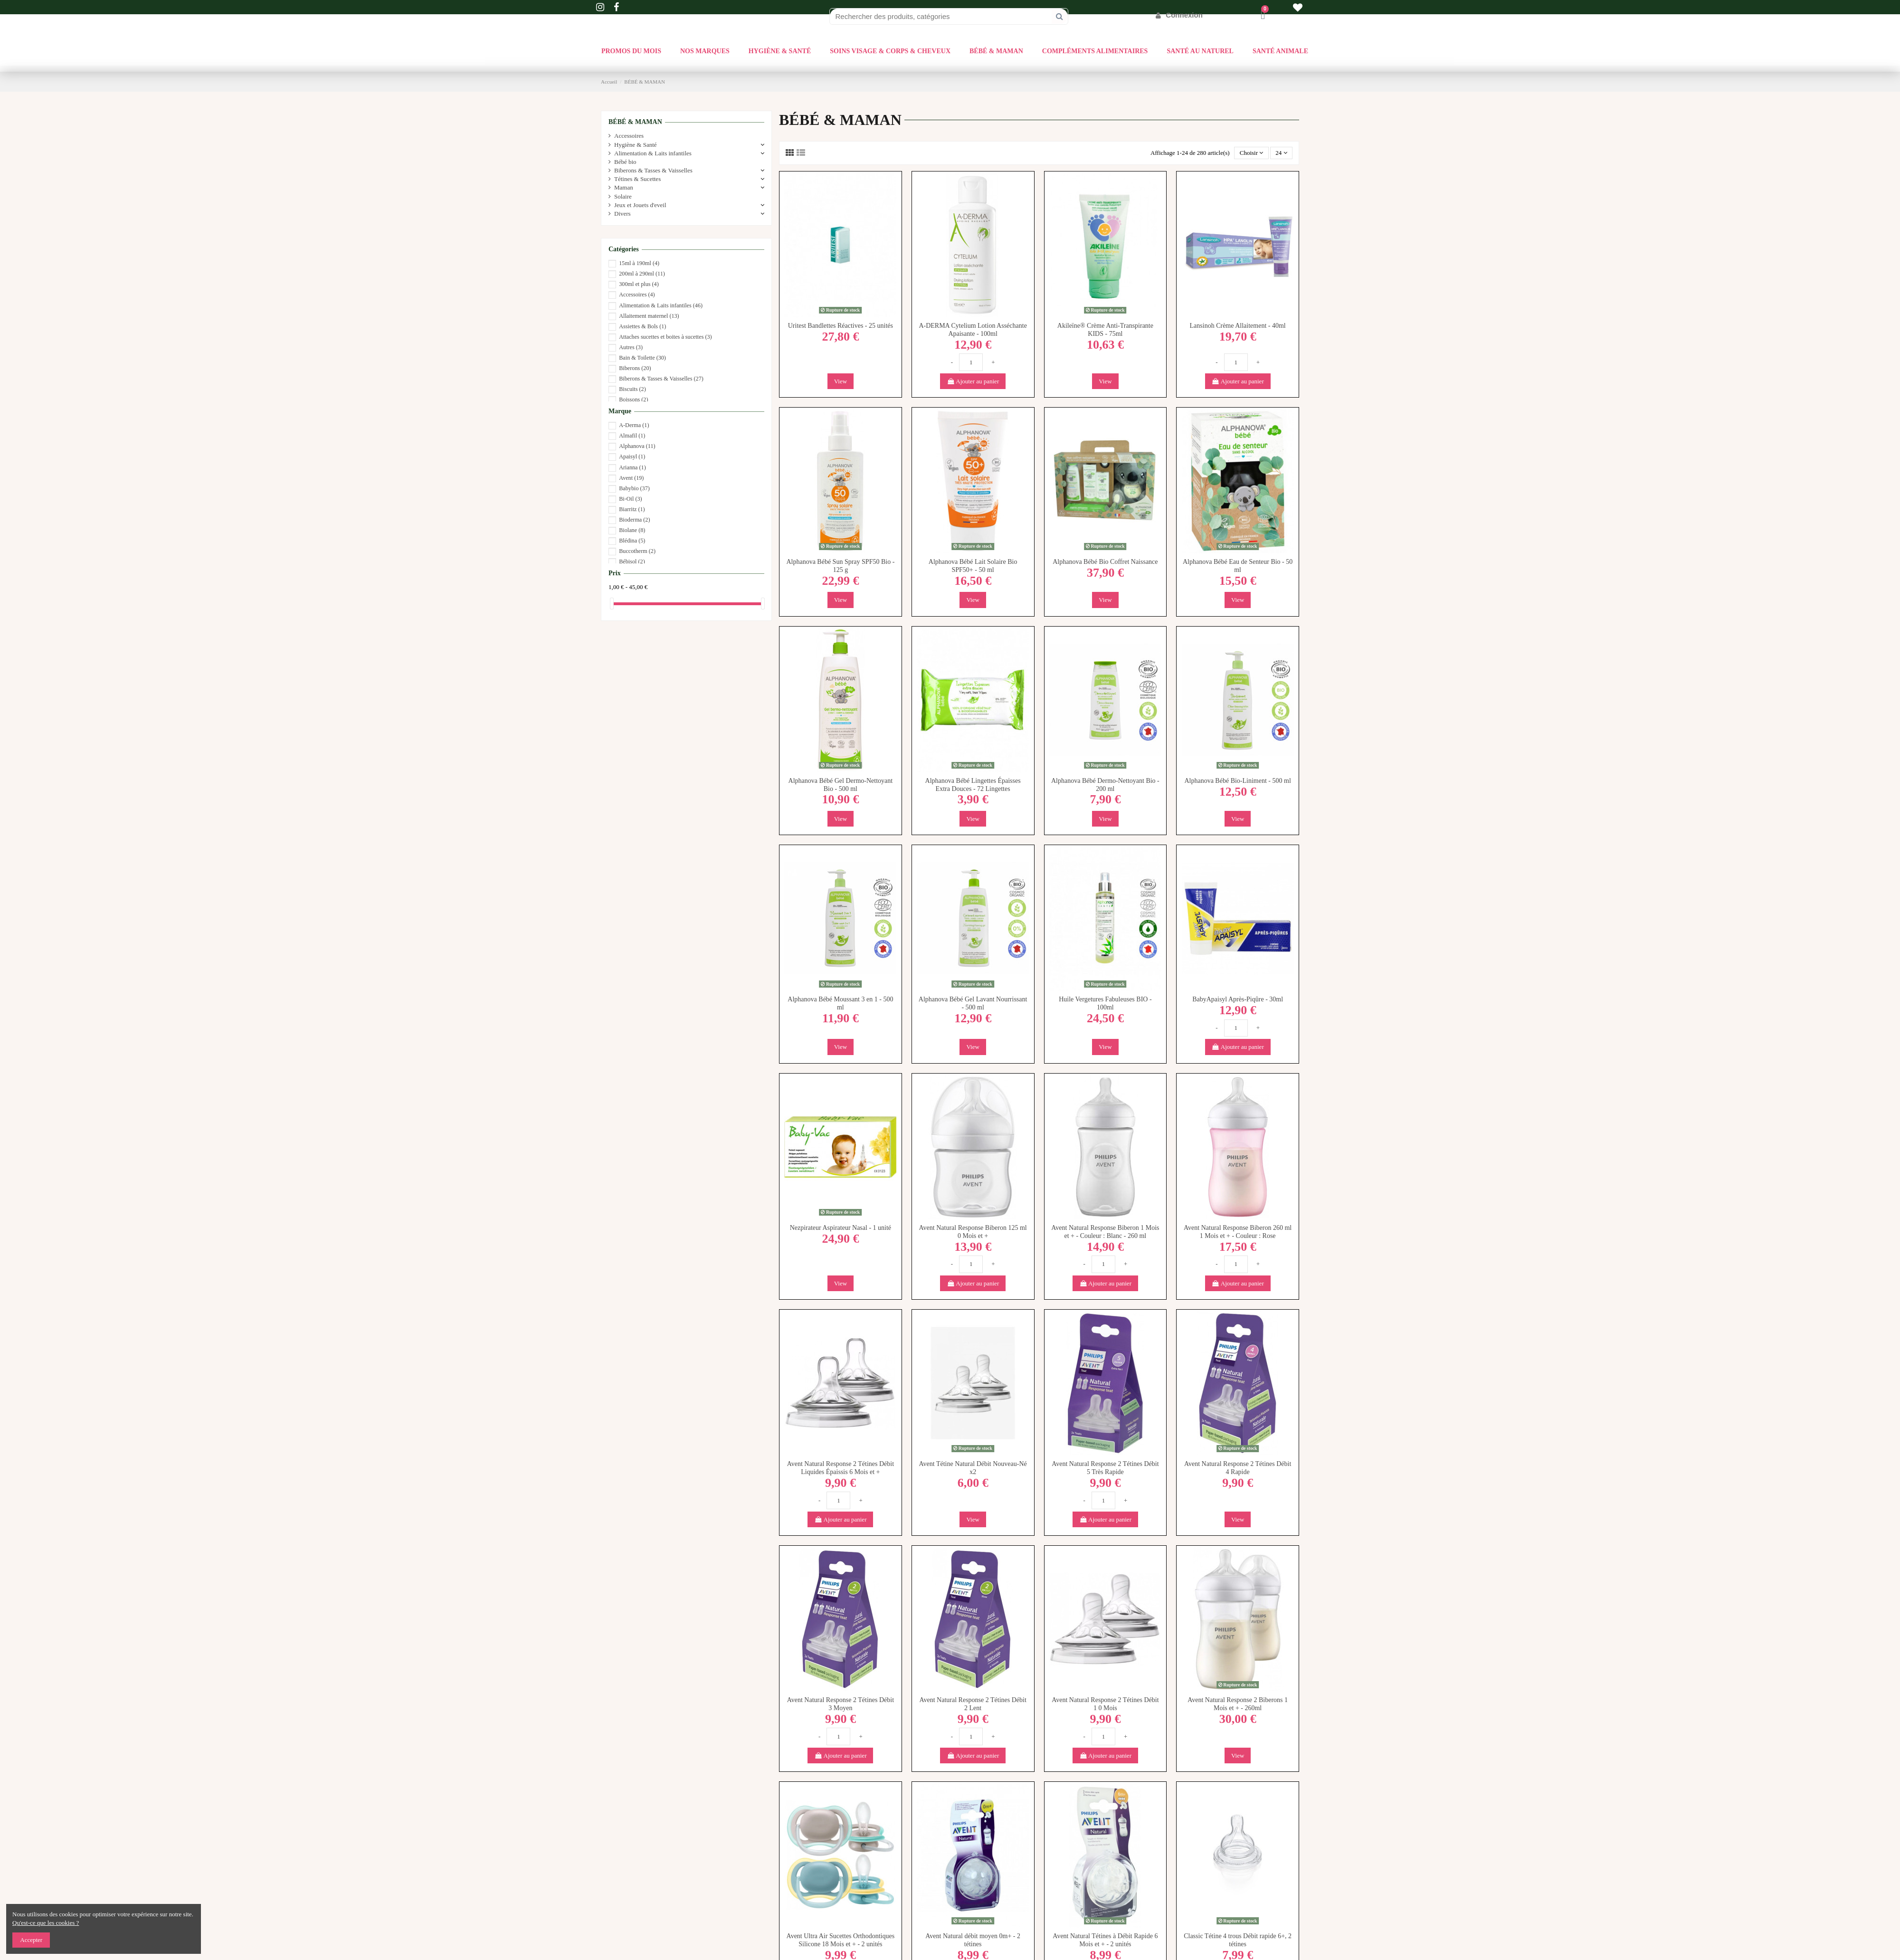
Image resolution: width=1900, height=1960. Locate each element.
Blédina (632, 540)
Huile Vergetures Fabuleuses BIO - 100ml (1105, 1003)
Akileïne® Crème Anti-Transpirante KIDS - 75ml (1105, 329)
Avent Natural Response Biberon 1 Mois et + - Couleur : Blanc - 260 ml (1105, 1231)
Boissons (633, 399)
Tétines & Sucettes (637, 178)
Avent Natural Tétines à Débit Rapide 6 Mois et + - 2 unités (1105, 1940)
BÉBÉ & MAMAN (635, 121)
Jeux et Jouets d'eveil (640, 205)
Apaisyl (632, 456)
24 (1281, 152)
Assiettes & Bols (642, 326)
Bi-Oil (630, 498)
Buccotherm (637, 551)
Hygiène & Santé (635, 144)
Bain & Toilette (642, 357)
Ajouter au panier (973, 381)
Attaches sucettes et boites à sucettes (665, 336)
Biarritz (632, 509)
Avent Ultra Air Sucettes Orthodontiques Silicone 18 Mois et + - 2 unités (841, 1940)
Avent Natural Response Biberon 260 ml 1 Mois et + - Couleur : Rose (1238, 1231)
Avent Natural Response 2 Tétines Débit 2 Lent (972, 1704)
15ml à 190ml (639, 263)
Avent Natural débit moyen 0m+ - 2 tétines (972, 1940)
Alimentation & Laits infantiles (653, 153)
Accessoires (629, 135)
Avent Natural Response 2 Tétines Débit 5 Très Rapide (1105, 1467)
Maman (623, 187)
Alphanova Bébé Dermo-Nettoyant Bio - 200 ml (1105, 784)
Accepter (31, 1939)
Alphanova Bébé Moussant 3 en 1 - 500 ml (840, 1003)
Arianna (632, 467)
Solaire (623, 196)
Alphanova (637, 446)
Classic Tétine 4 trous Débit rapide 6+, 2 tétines (1238, 1940)
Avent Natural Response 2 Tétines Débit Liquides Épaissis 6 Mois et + (840, 1467)
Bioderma (634, 519)
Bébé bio (625, 161)
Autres (631, 347)
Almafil (632, 435)
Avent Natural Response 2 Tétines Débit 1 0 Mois (1105, 1704)
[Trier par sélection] (1251, 153)
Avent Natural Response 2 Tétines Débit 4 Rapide (1237, 1467)
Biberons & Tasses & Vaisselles (653, 170)
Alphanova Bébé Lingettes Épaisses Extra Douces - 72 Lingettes (973, 784)
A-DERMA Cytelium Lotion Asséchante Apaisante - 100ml (972, 329)
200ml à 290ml (642, 273)
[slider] (612, 603)
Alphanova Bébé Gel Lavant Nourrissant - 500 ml (973, 1003)
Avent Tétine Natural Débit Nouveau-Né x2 (972, 1467)
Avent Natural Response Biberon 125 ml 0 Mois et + (973, 1231)
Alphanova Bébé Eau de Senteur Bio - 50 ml (1237, 565)
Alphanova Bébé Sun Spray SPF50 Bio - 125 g (840, 565)
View (840, 381)
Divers (622, 213)
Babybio (634, 488)
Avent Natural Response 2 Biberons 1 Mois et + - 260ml (1238, 1704)
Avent (631, 478)
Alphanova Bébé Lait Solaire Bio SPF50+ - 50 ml (973, 565)
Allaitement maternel (649, 316)
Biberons (635, 368)
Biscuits (632, 389)
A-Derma (634, 425)
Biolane (632, 530)
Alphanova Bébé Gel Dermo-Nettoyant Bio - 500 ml (840, 784)
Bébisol (632, 561)
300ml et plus (639, 284)
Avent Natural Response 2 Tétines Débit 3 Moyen (840, 1704)
